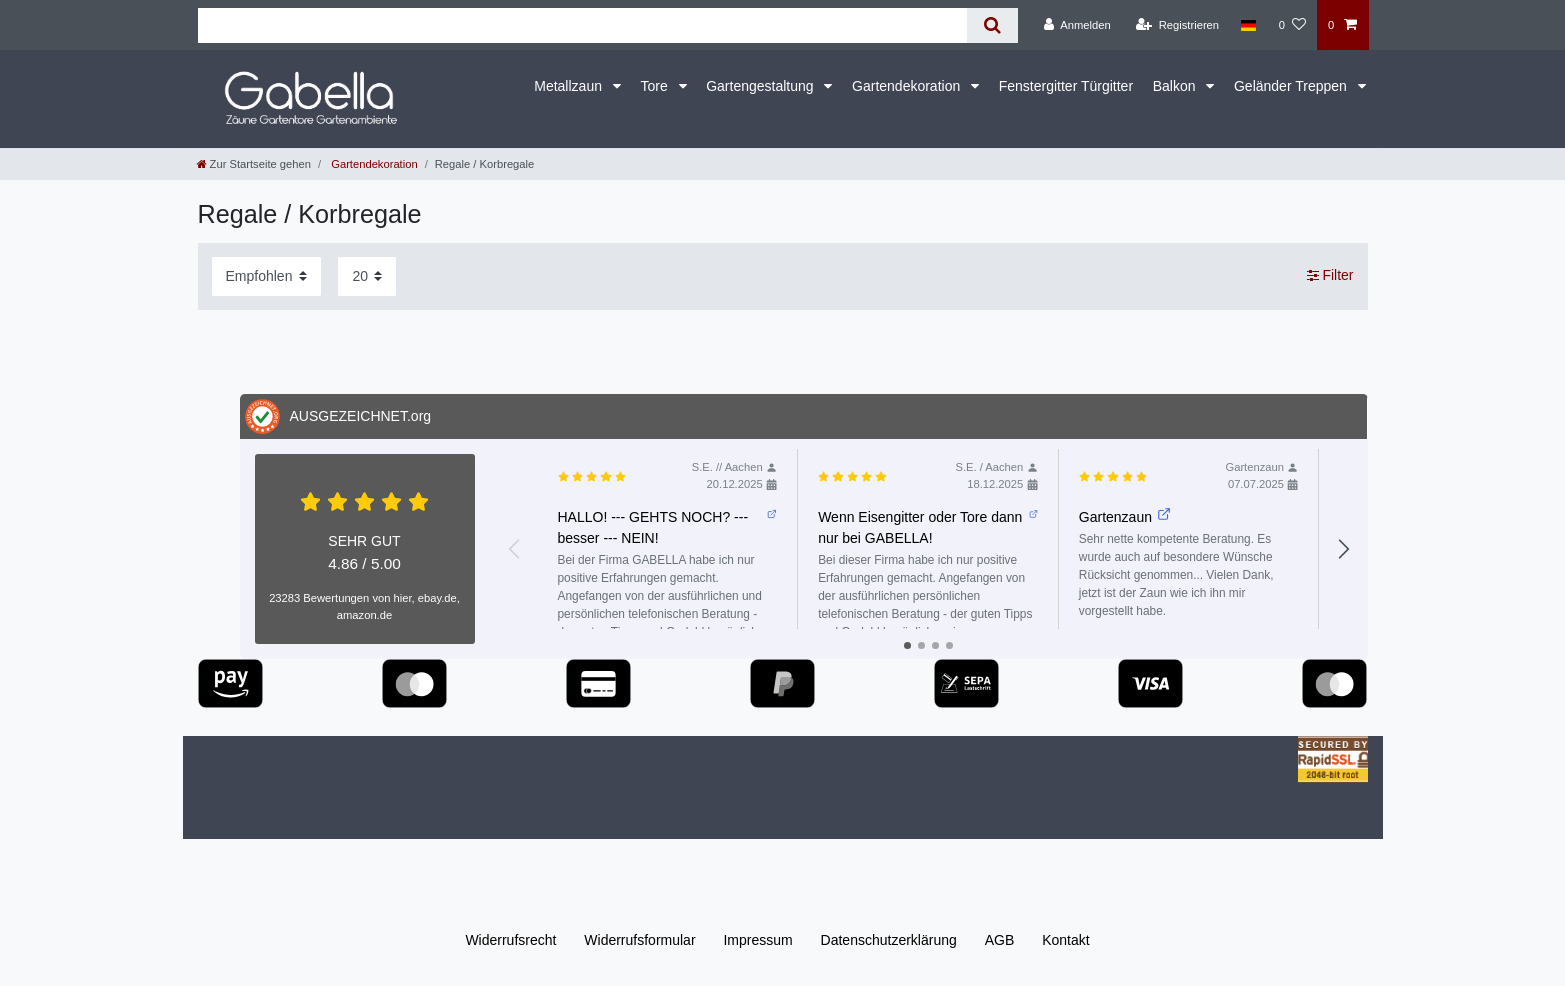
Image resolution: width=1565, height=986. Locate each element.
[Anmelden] (1077, 25)
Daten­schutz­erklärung (889, 940)
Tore (655, 86)
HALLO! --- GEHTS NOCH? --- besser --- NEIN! (668, 526)
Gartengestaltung (761, 86)
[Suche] (992, 25)
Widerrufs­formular (639, 940)
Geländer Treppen (1292, 86)
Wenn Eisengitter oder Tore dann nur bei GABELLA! (928, 526)
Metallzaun (570, 86)
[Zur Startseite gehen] (254, 164)
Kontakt (1065, 940)
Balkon (1176, 86)
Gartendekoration (908, 86)
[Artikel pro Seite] (367, 276)
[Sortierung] (266, 276)
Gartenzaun (1125, 516)
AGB (1000, 940)
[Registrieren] (1177, 25)
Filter (1330, 276)
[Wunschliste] (1292, 25)
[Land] (1248, 25)
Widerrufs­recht (510, 940)
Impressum (757, 940)
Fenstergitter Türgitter (1066, 86)
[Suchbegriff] (582, 25)
